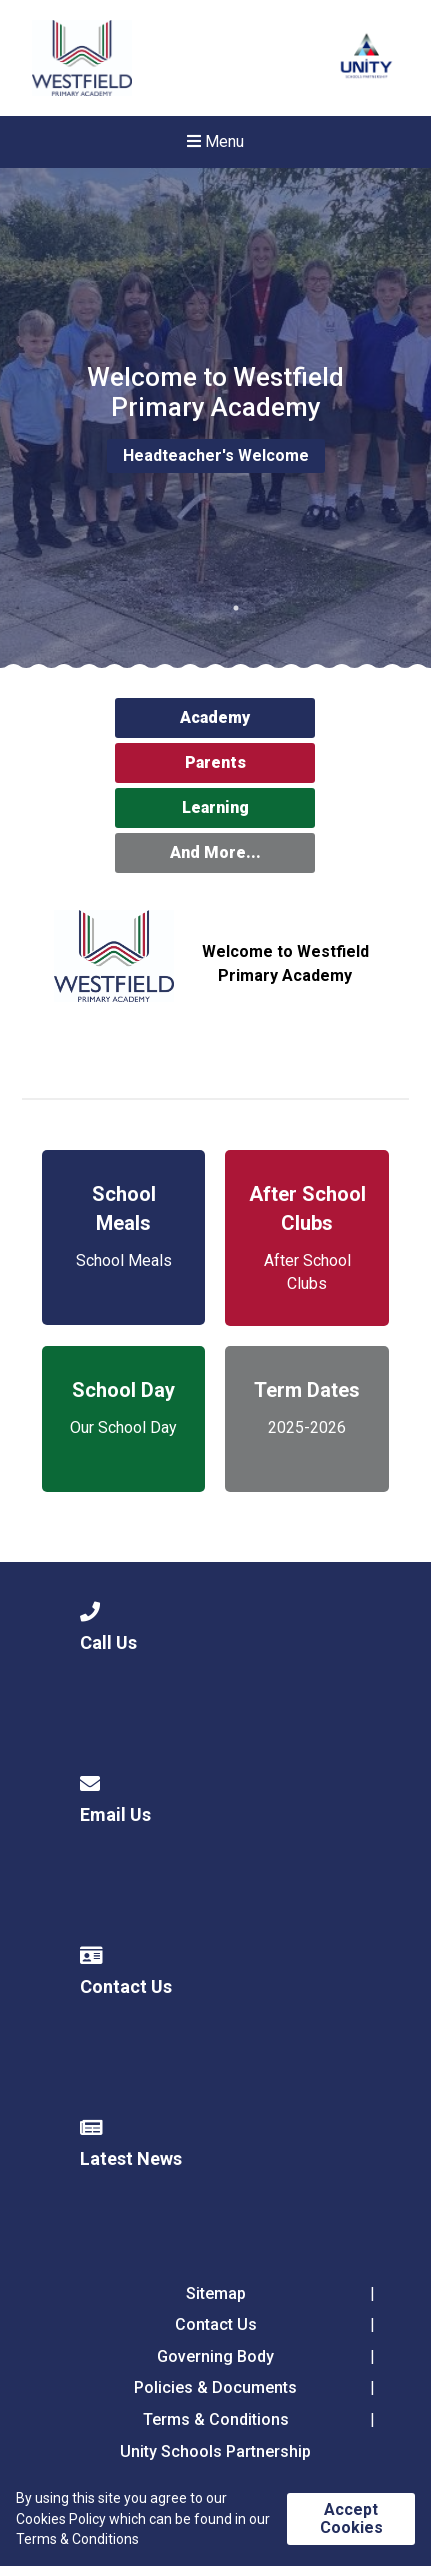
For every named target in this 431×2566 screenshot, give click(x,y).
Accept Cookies (351, 2518)
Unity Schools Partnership (215, 2451)
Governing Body (215, 2356)
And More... (215, 852)
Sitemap (216, 2293)
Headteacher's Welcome (216, 455)
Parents (215, 762)
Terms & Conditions (216, 2419)
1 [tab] (236, 608)
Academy (215, 717)
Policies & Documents (215, 2387)
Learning (215, 807)
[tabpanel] (215, 418)
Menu (215, 141)
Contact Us (216, 2324)
